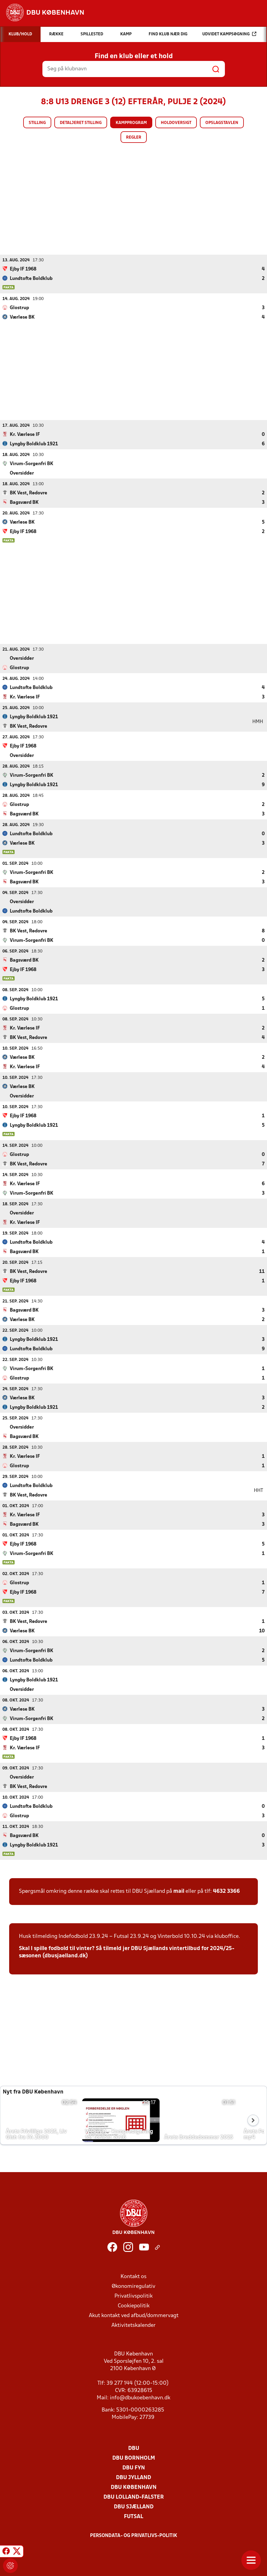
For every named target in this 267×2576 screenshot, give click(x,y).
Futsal (133, 2516)
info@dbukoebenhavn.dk (140, 2397)
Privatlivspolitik (133, 2296)
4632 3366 (226, 1891)
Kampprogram (131, 123)
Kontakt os (133, 2276)
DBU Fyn (133, 2467)
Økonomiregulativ (133, 2286)
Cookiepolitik (134, 2305)
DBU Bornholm (133, 2458)
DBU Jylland (133, 2477)
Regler (133, 138)
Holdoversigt (176, 123)
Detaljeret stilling (81, 123)
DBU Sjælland (133, 2506)
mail (178, 1891)
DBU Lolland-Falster (133, 2497)
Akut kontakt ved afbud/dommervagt (134, 2315)
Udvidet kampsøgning (229, 34)
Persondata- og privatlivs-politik (133, 2535)
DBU (133, 2448)
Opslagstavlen (221, 123)
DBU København (134, 2487)
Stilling (37, 123)
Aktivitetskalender (133, 2325)
